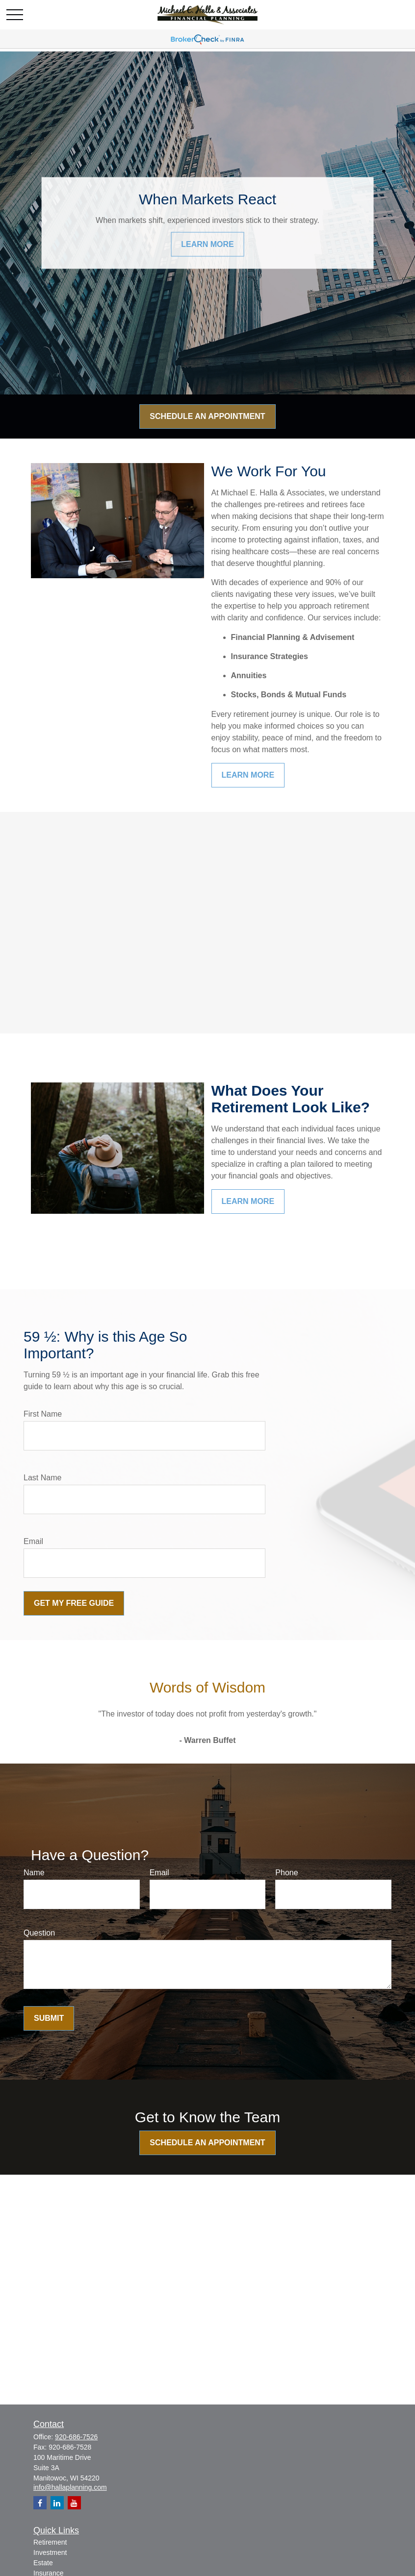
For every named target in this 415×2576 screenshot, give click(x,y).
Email (33, 1541)
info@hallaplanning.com (70, 2487)
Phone (286, 1872)
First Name (43, 1414)
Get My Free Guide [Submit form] (74, 1603)
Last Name (42, 1477)
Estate (43, 2563)
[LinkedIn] (57, 2502)
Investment (50, 2552)
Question (39, 1933)
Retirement (50, 2542)
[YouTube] (74, 2502)
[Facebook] (40, 2502)
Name (34, 1872)
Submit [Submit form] (49, 2018)
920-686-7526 (76, 2437)
